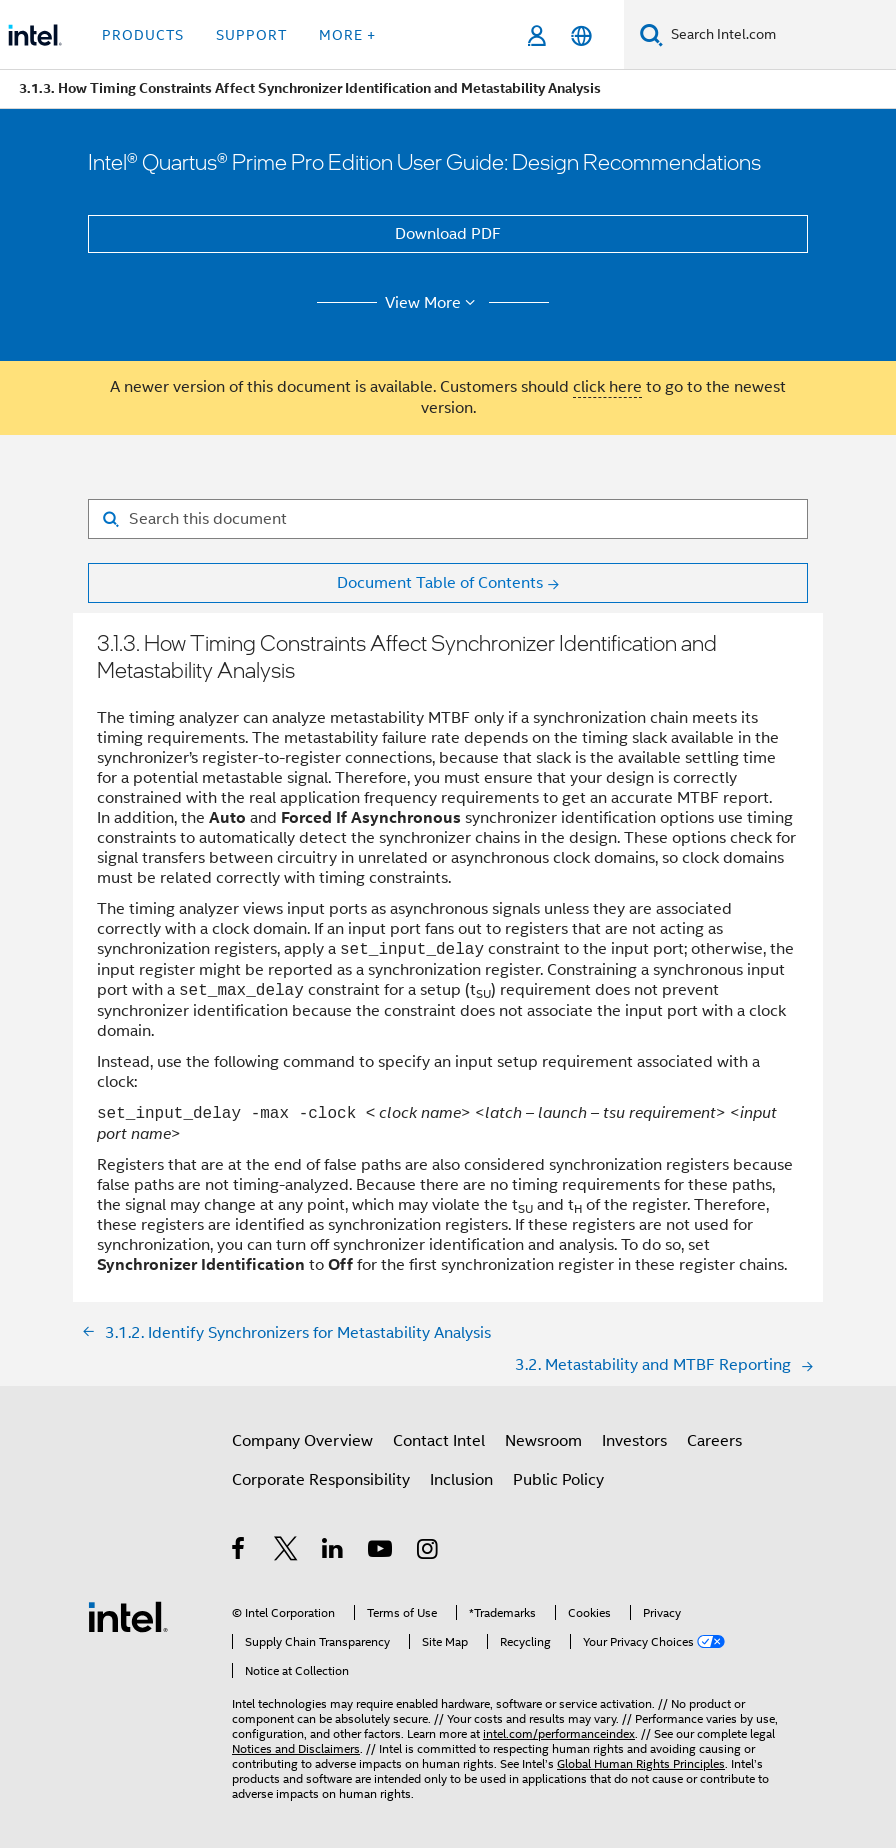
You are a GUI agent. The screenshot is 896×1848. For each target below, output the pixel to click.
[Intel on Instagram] (428, 1552)
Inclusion (461, 1480)
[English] (581, 35)
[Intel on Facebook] (239, 1552)
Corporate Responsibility (321, 1480)
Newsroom (543, 1441)
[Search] (651, 34)
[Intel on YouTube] (381, 1552)
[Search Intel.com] (779, 35)
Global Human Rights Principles (641, 1763)
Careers (714, 1441)
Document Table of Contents (440, 583)
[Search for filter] (448, 519)
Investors (634, 1441)
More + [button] (347, 35)
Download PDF (448, 234)
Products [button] (143, 35)
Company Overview (302, 1441)
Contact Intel (439, 1441)
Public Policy (558, 1480)
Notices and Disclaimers (296, 1748)
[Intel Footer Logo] (128, 1616)
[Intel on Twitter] (286, 1552)
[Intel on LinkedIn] (333, 1552)
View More (433, 303)
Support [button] (251, 35)
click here (607, 387)
